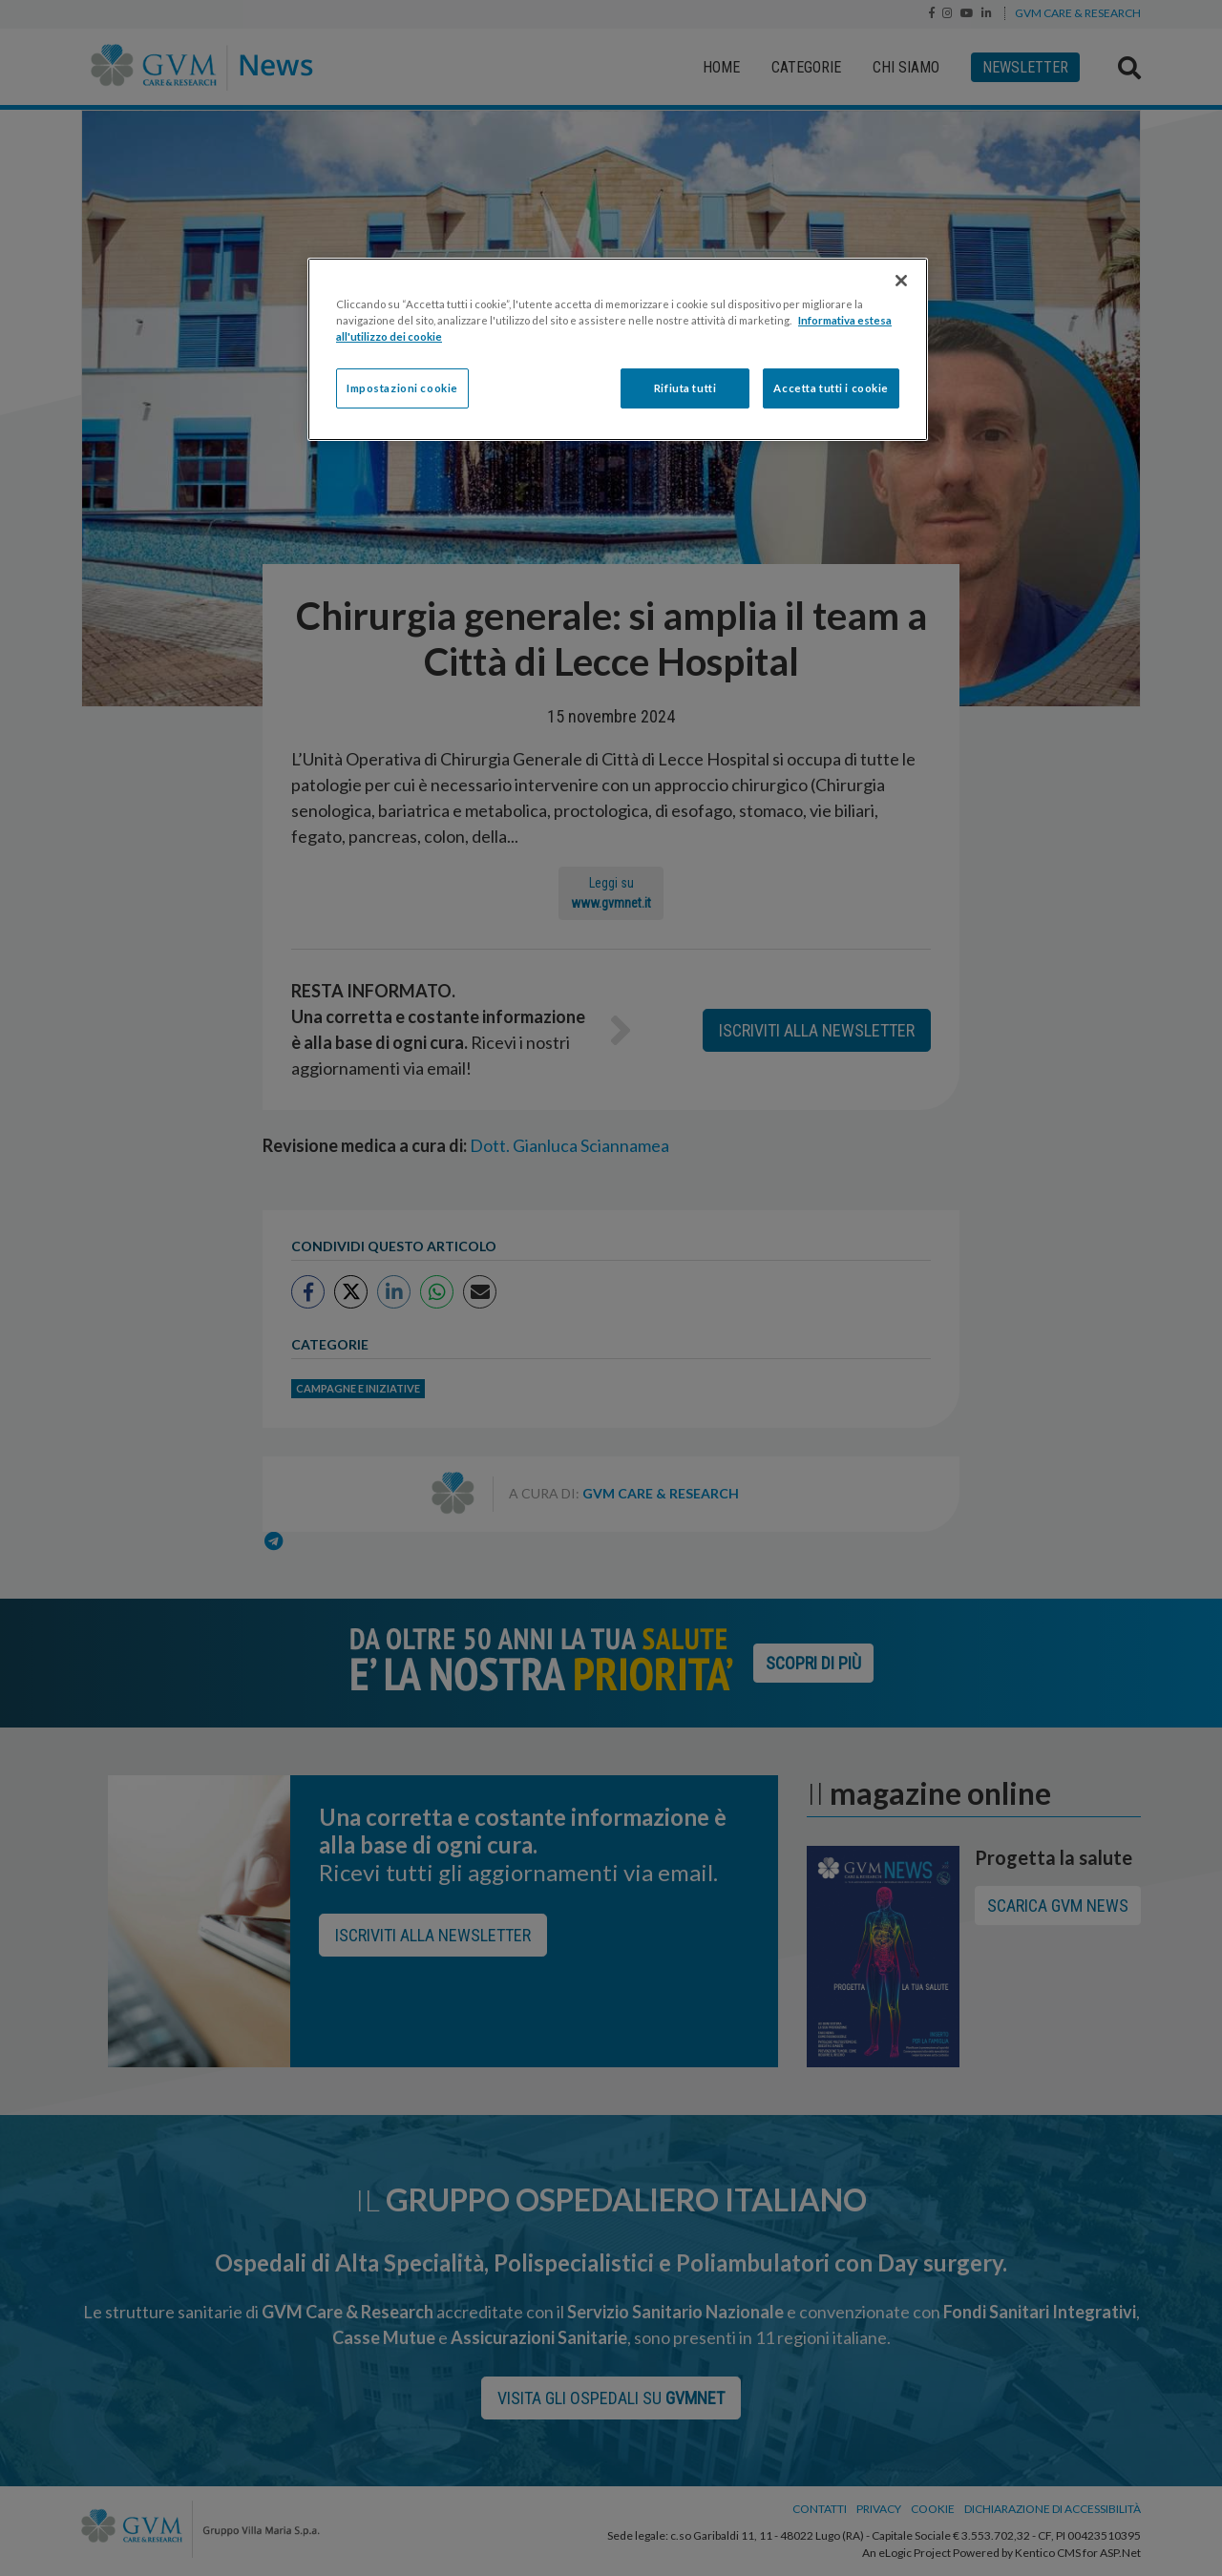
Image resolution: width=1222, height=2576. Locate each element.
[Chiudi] (901, 281)
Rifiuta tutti (685, 388)
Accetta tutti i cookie (831, 388)
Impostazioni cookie (402, 388)
